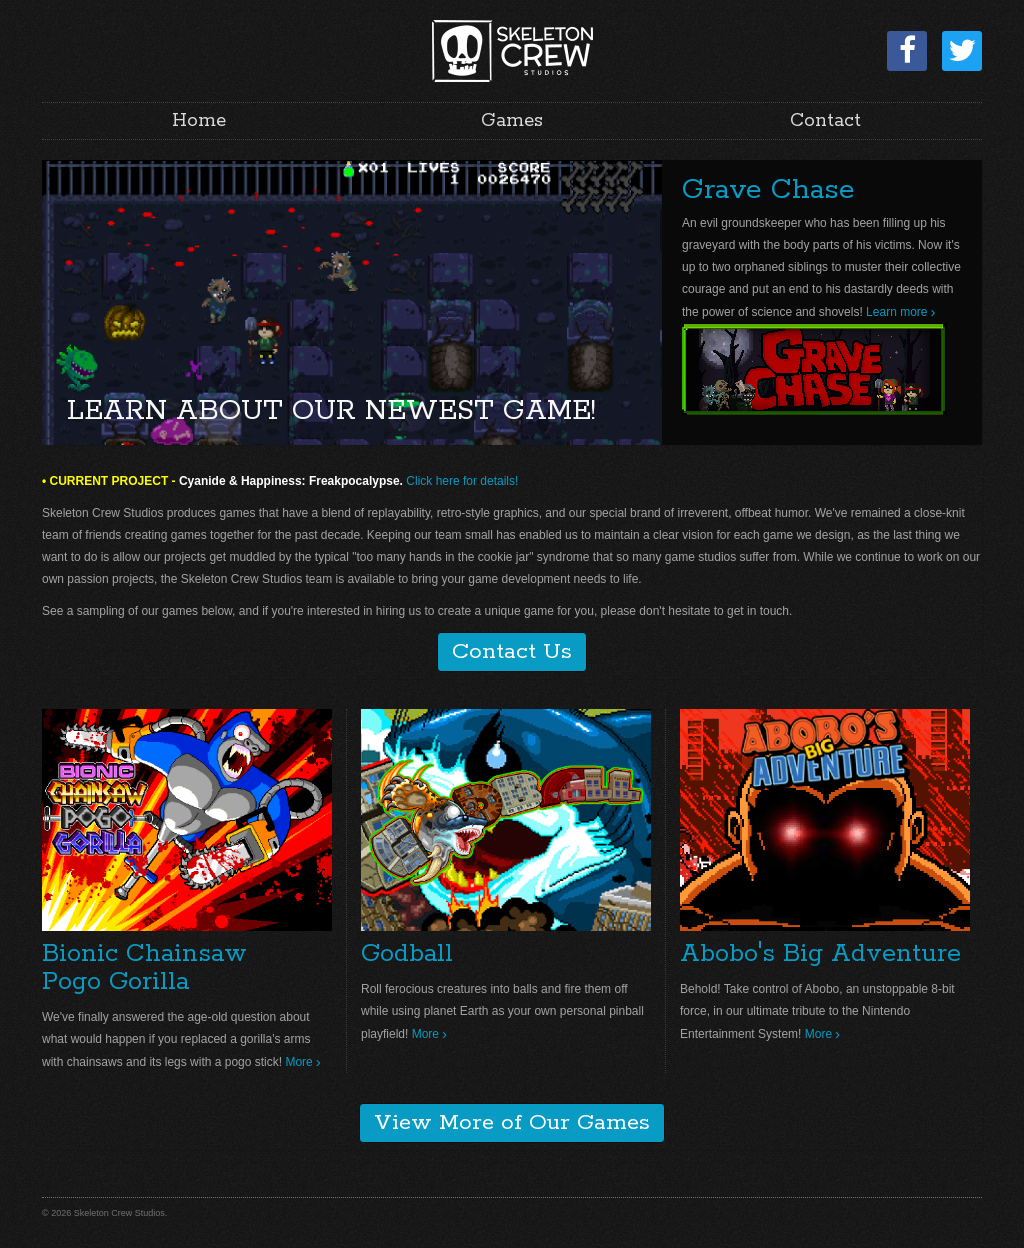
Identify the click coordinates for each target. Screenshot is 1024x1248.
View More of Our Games (512, 1123)
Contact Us (512, 652)
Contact (825, 121)
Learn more (896, 312)
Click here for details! (462, 481)
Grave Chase (768, 190)
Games (512, 121)
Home (199, 121)
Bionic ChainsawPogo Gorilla (144, 968)
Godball (407, 954)
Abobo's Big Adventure (820, 954)
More (298, 1062)
